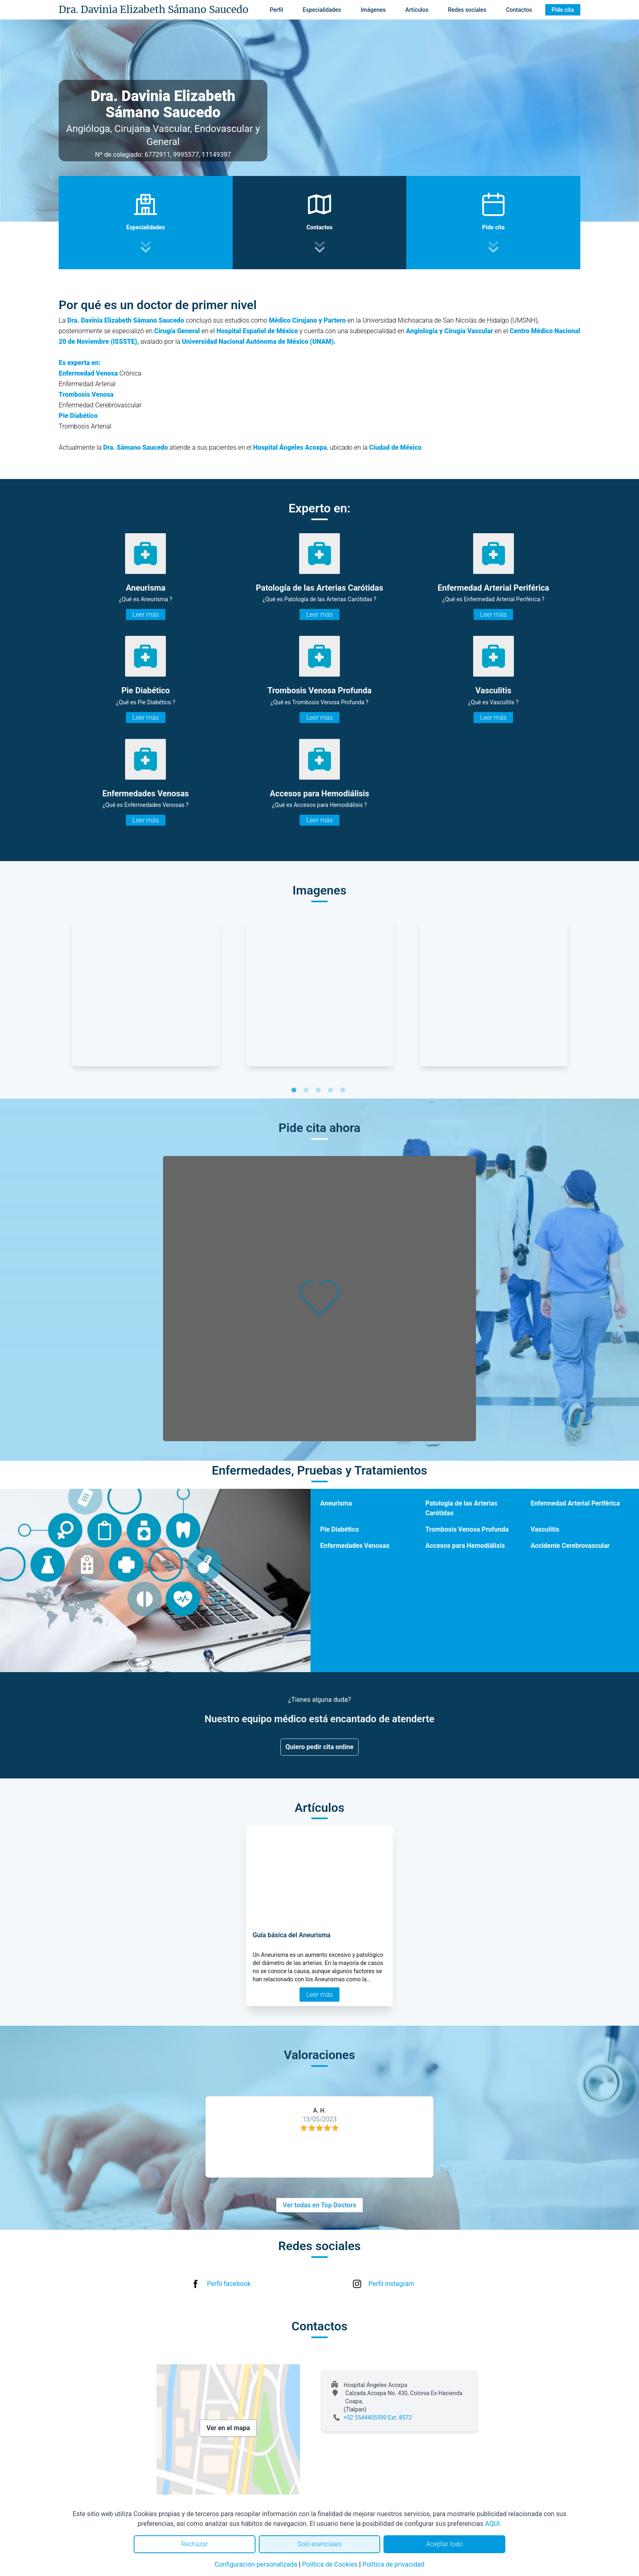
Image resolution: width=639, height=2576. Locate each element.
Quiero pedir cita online (320, 1747)
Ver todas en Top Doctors (319, 2205)
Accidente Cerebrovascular (570, 1546)
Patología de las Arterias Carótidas (461, 1508)
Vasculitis (545, 1529)
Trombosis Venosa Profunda (467, 1529)
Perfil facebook (229, 2284)
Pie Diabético (339, 1529)
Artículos (417, 10)
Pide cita (563, 10)
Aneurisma (336, 1503)
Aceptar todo (444, 2544)
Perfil (276, 10)
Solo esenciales (319, 2544)
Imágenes (373, 10)
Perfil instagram (391, 2284)
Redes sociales (467, 10)
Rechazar (194, 2544)
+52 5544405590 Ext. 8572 (378, 2417)
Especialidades (322, 10)
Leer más (145, 614)
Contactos (519, 10)
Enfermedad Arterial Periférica (575, 1503)
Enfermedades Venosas (355, 1546)
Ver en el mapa (228, 2428)
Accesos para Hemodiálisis (465, 1546)
